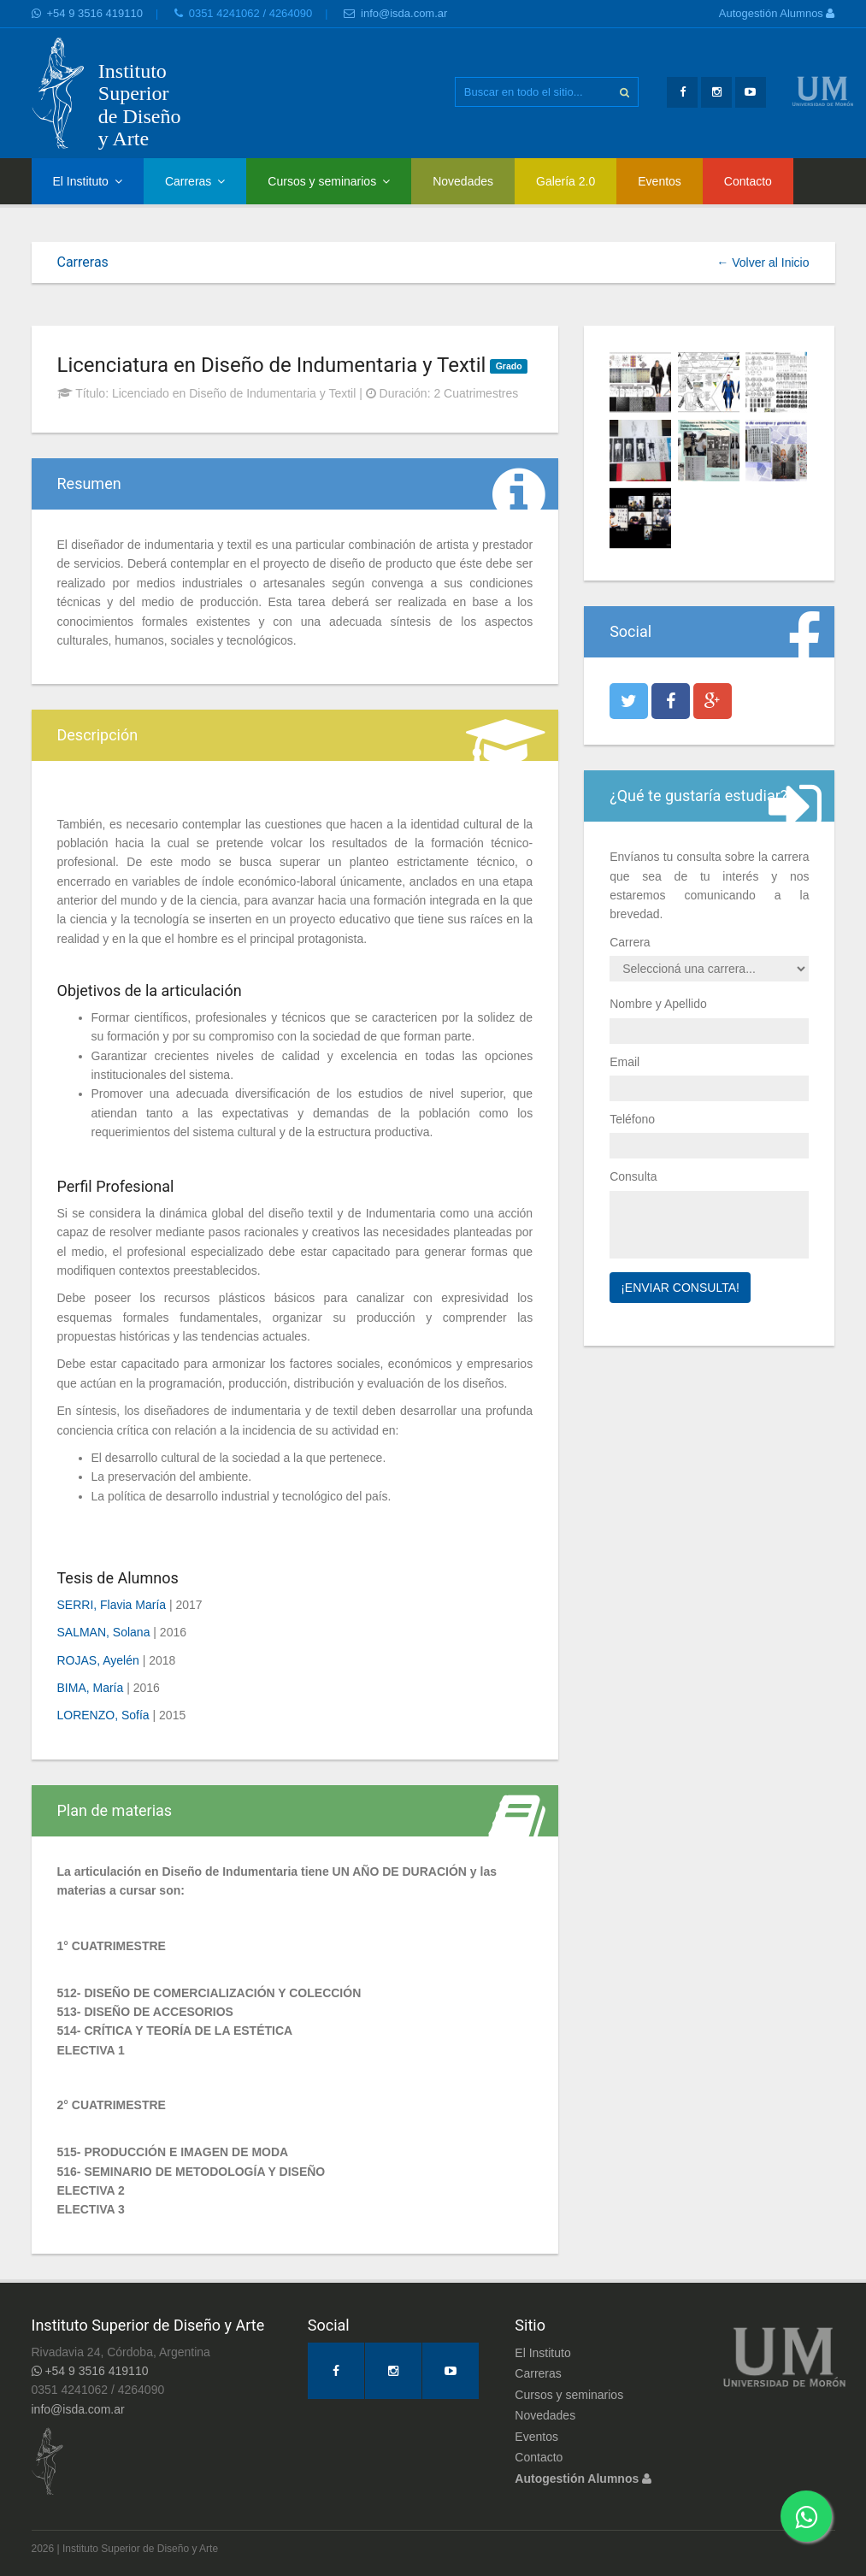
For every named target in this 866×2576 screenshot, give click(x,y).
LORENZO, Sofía (103, 1715)
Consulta (633, 1176)
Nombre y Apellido (658, 1004)
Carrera (630, 942)
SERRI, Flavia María (112, 1605)
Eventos (659, 181)
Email (624, 1062)
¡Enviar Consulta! (680, 1287)
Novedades (463, 181)
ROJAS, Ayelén (98, 1660)
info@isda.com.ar (395, 13)
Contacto (748, 181)
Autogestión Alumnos (777, 13)
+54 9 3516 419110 (87, 13)
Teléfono (632, 1119)
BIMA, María (90, 1688)
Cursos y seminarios (329, 181)
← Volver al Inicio (762, 262)
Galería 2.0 (565, 181)
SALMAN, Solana (103, 1632)
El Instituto (87, 181)
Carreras (195, 181)
